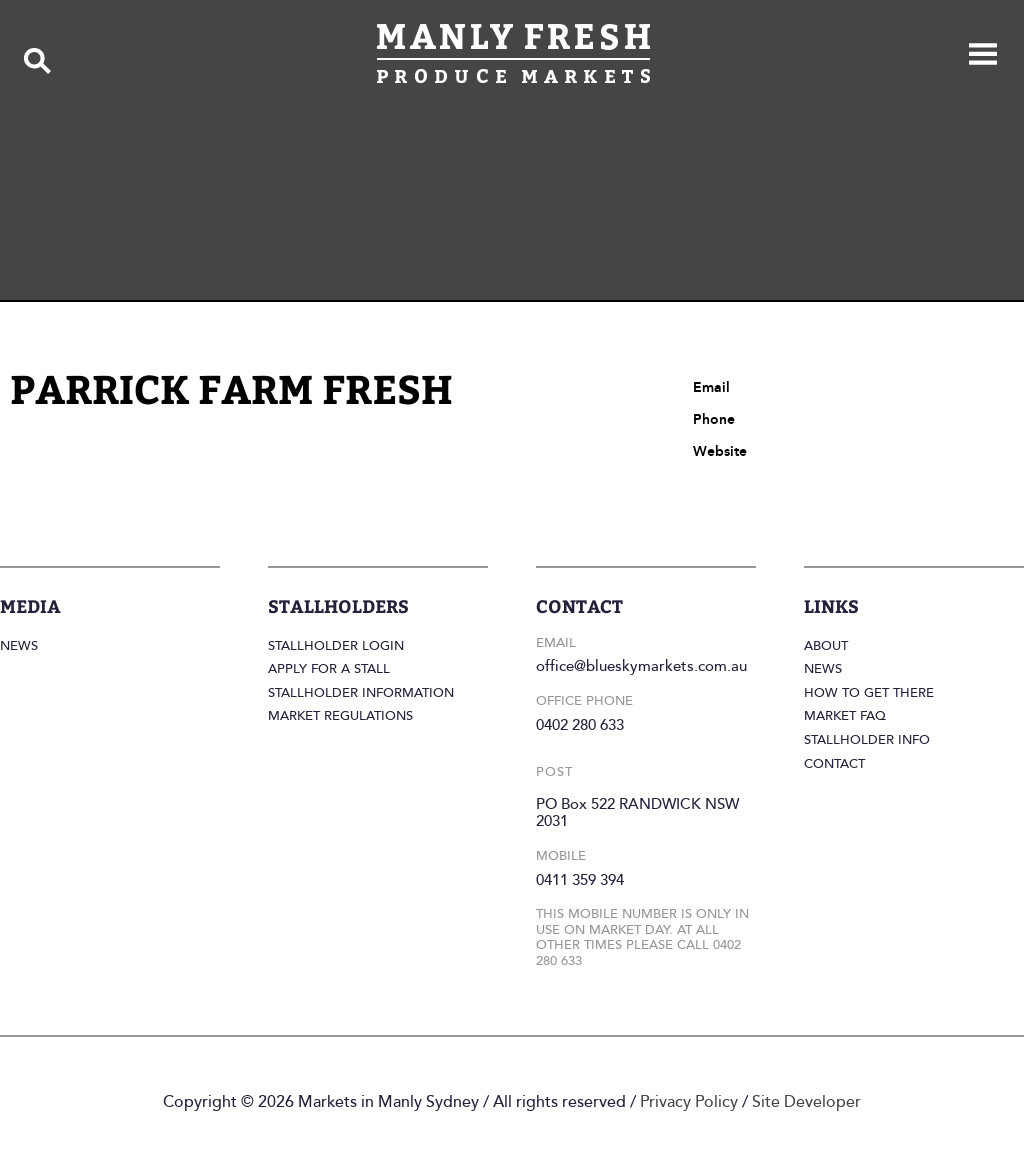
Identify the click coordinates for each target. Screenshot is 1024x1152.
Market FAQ (845, 716)
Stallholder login (336, 646)
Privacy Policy (689, 1102)
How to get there (869, 693)
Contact (834, 764)
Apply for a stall (329, 669)
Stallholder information (361, 693)
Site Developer (806, 1102)
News (19, 646)
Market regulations (340, 716)
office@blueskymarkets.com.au (641, 666)
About (826, 646)
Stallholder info (867, 740)
